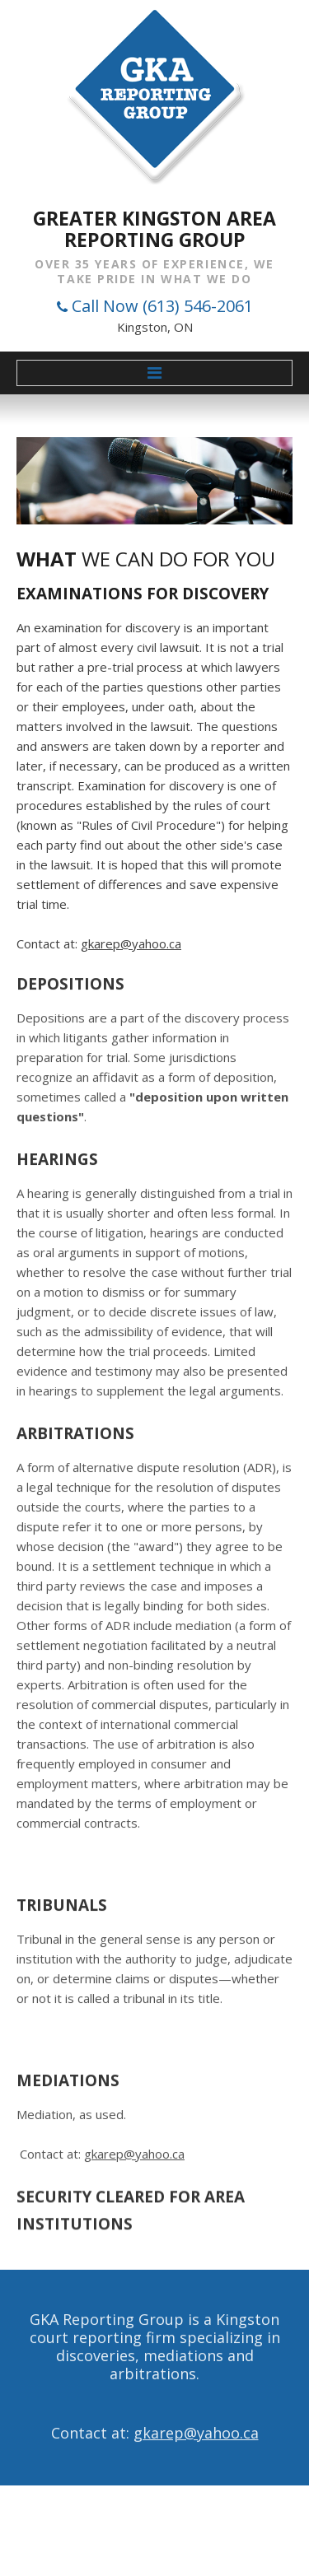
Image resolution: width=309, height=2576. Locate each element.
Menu (154, 373)
